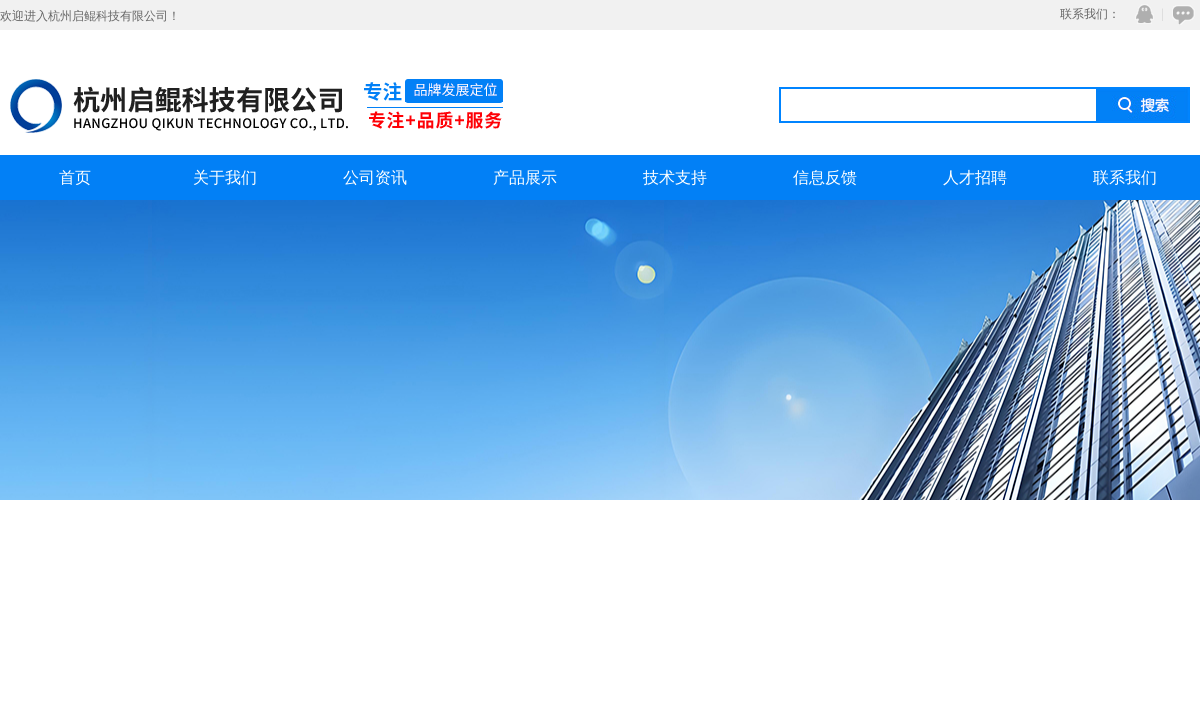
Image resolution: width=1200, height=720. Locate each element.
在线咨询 (1180, 14)
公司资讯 (375, 177)
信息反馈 (825, 177)
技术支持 (675, 177)
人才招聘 (975, 177)
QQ (1140, 14)
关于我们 (225, 177)
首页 (75, 177)
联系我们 (1125, 177)
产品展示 (525, 177)
